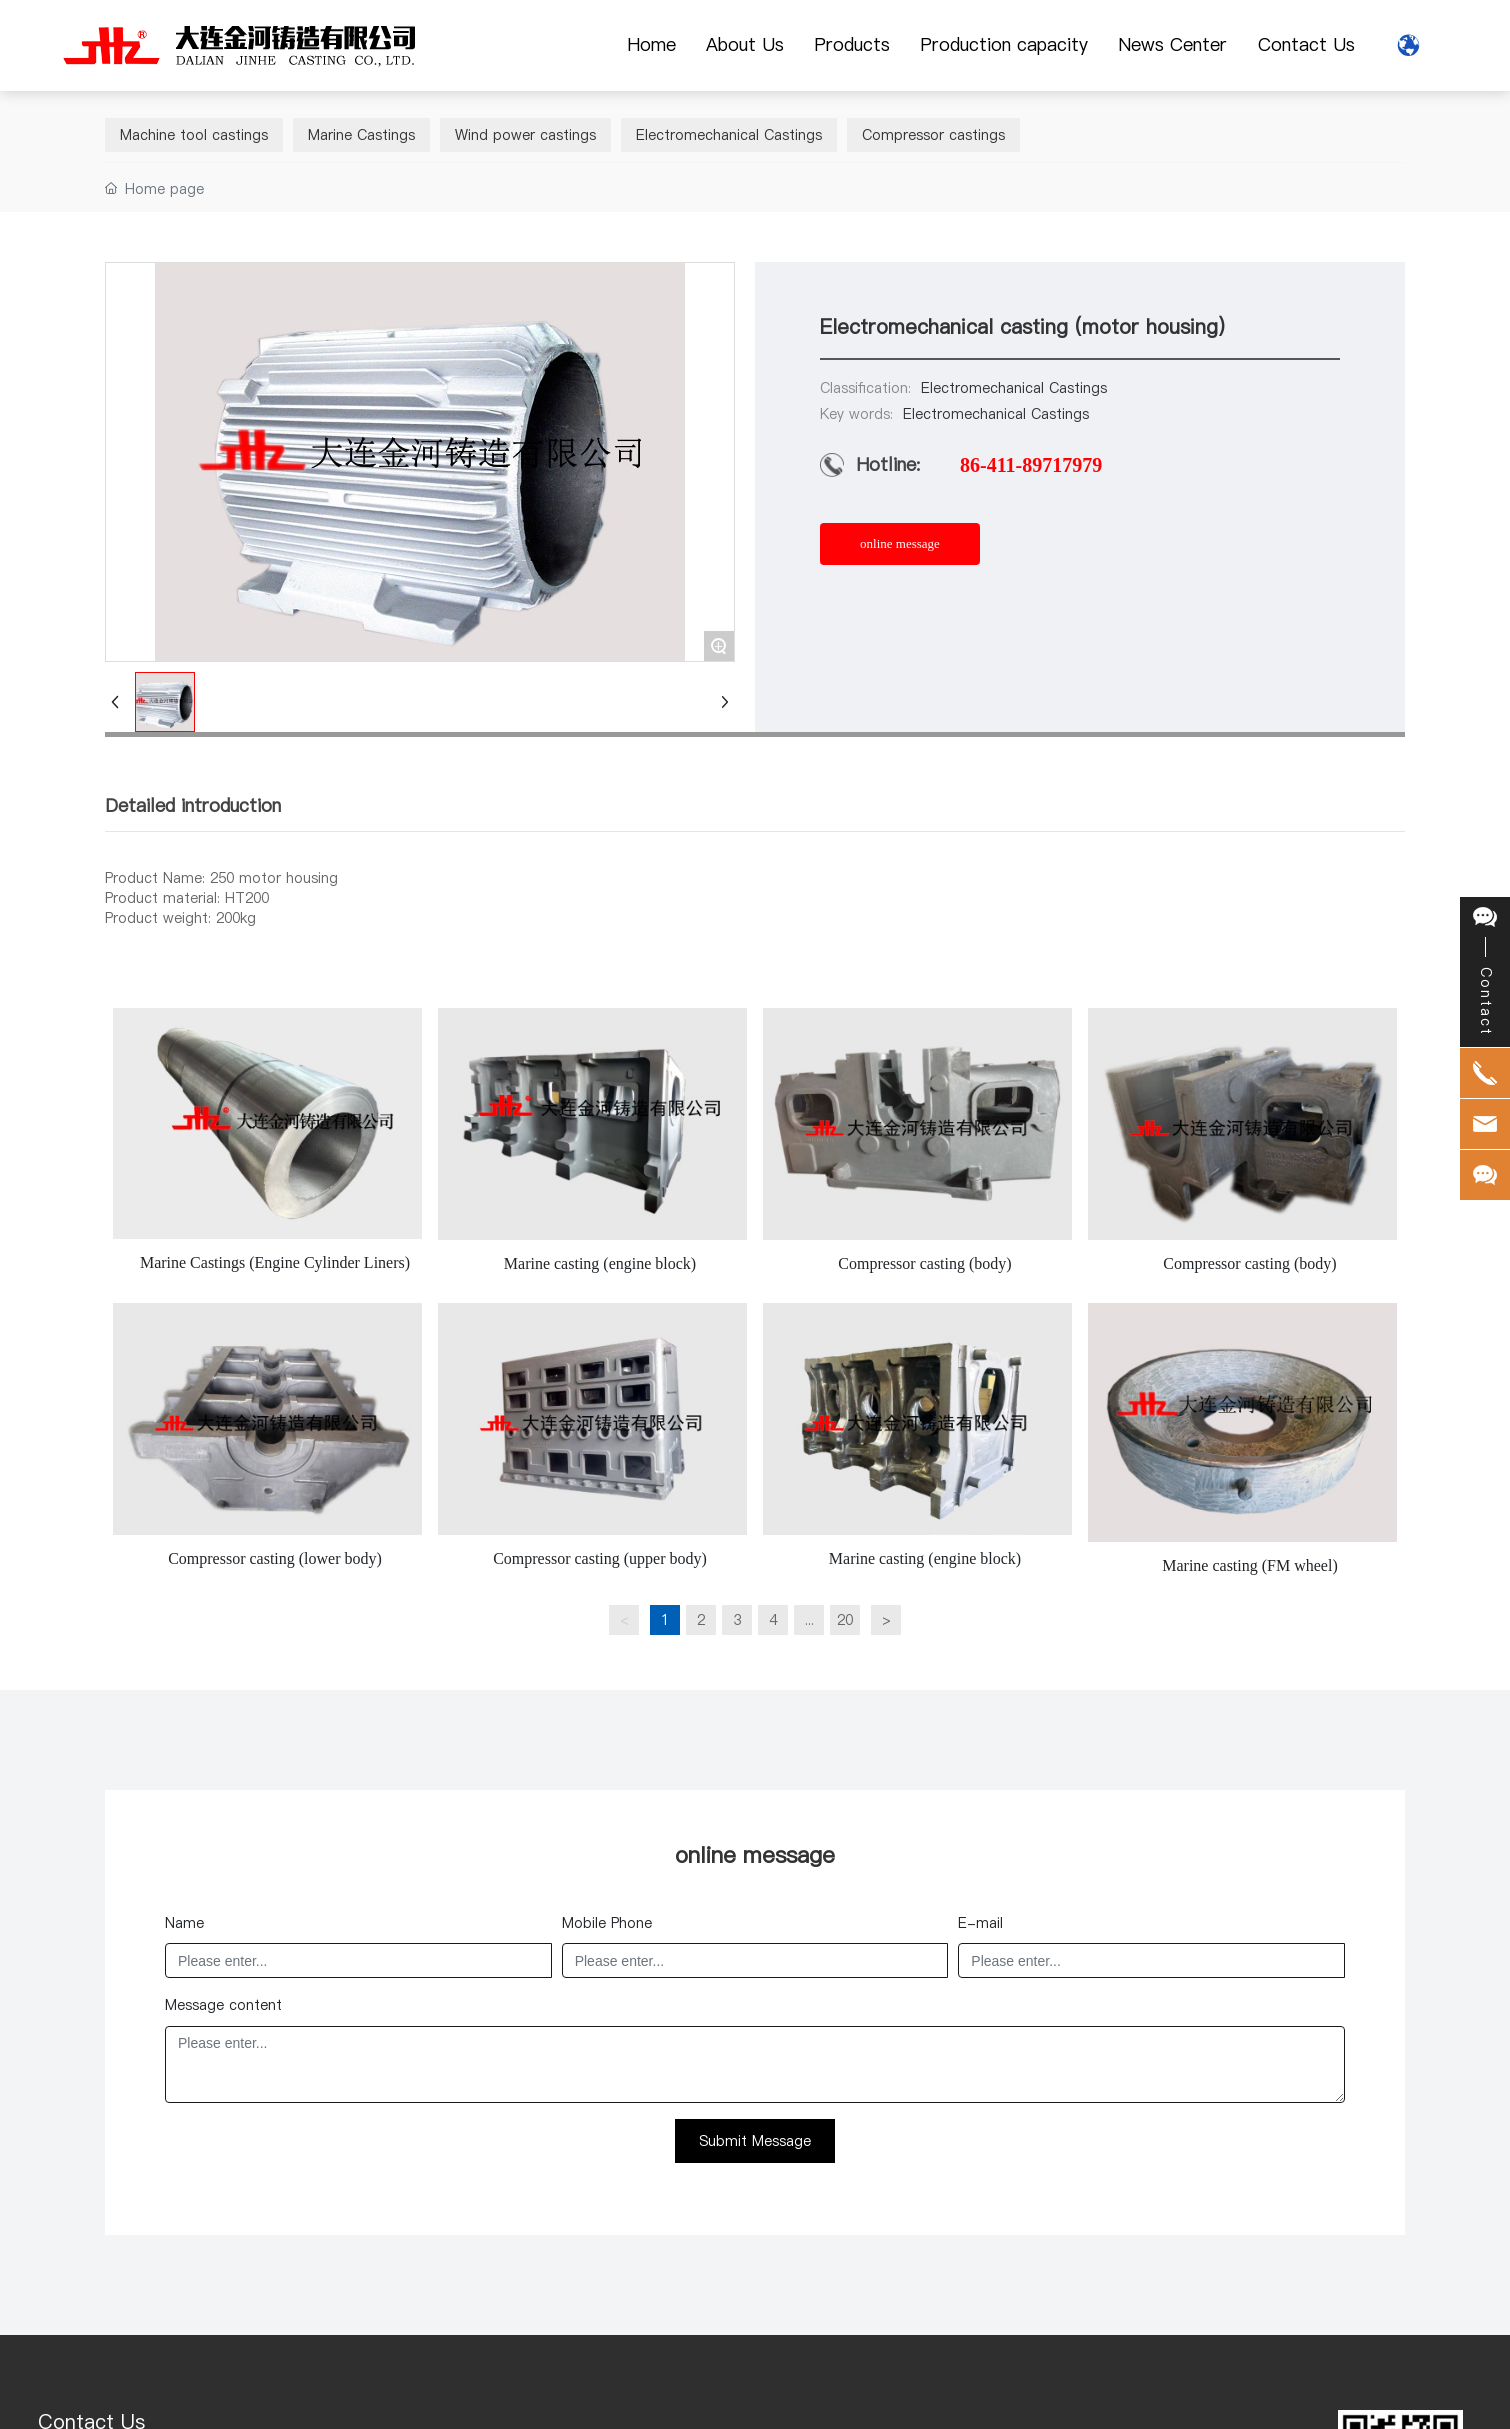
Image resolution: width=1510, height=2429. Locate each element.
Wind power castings (525, 135)
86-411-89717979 (1031, 465)
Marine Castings (361, 135)
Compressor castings (933, 135)
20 (845, 1620)
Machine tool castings (194, 135)
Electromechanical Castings (729, 135)
